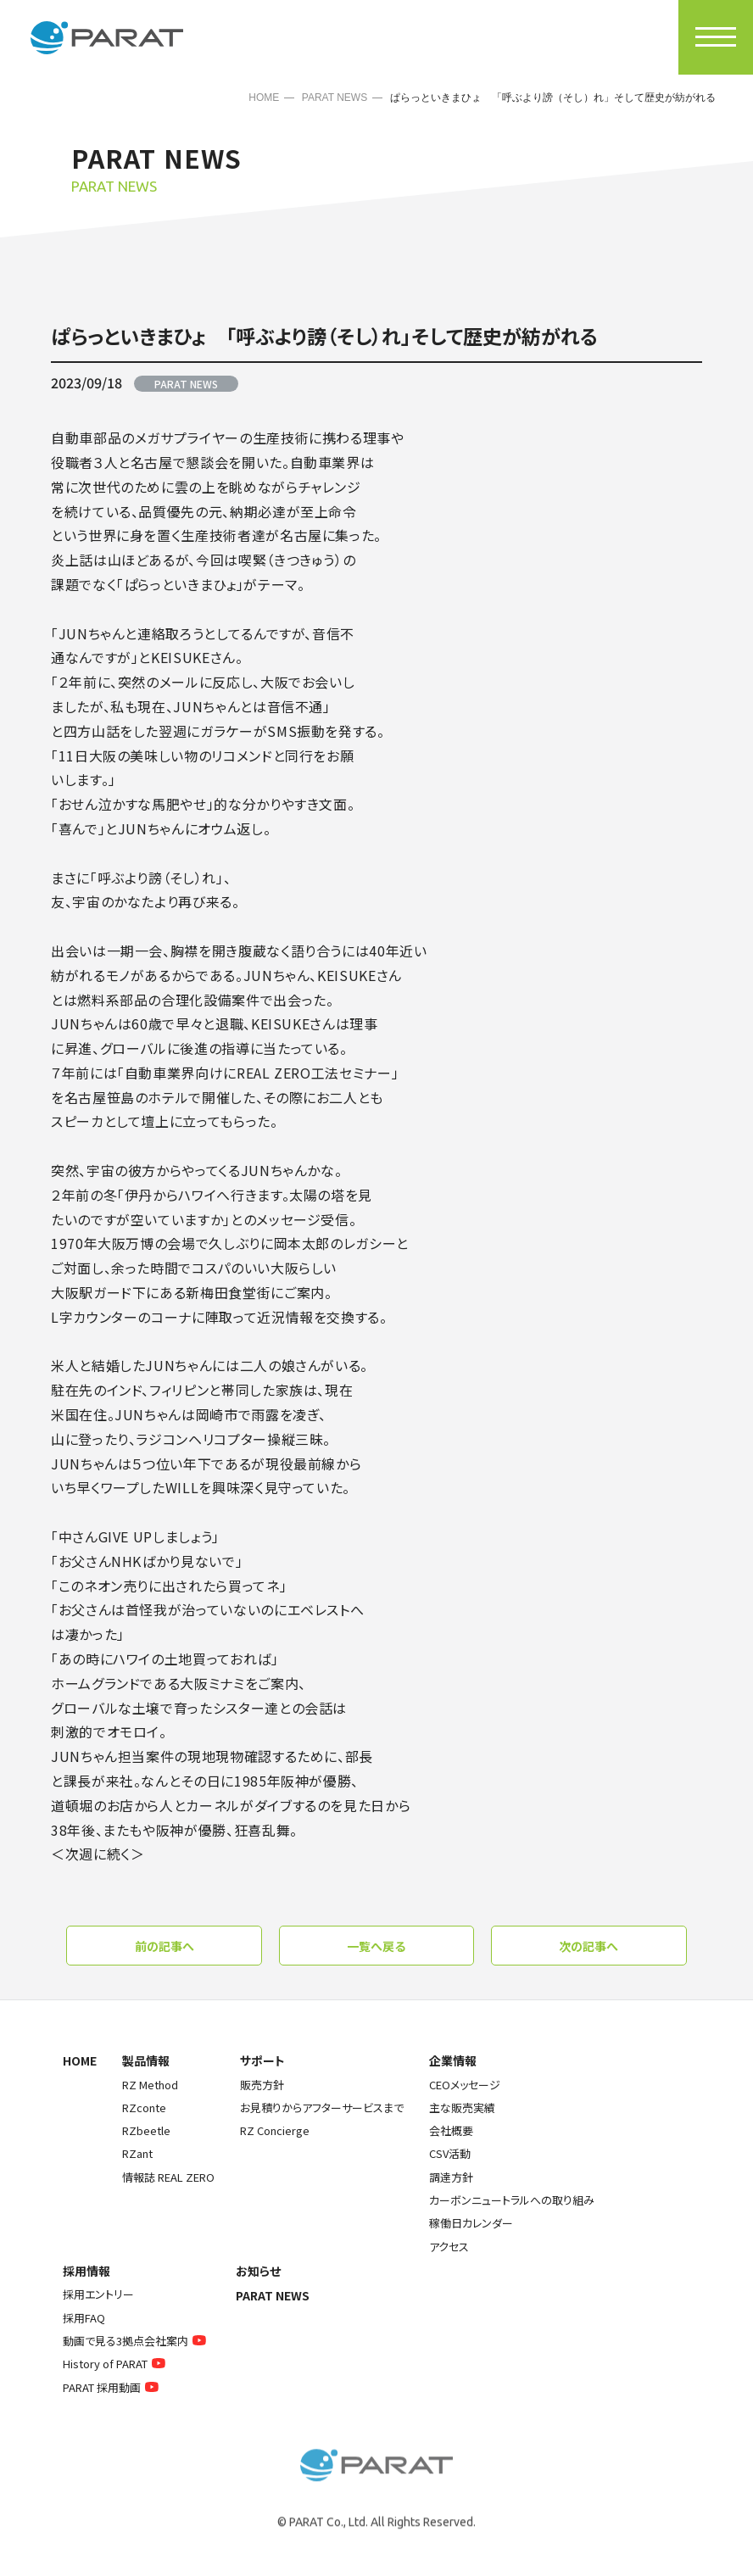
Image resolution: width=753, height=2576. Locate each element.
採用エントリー (98, 2294)
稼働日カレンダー (471, 2223)
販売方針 (262, 2085)
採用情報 (86, 2270)
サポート (262, 2060)
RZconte (144, 2107)
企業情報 (453, 2060)
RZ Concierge (275, 2130)
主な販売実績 (462, 2107)
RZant (137, 2153)
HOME (263, 97)
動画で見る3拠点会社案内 (136, 2341)
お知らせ (258, 2270)
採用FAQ (84, 2318)
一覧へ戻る (376, 1946)
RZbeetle (146, 2130)
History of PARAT (116, 2364)
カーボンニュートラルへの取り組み (511, 2200)
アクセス (449, 2247)
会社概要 (451, 2130)
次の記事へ (588, 1946)
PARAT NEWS (334, 97)
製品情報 (146, 2060)
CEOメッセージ (464, 2085)
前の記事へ (164, 1946)
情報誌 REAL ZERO (168, 2177)
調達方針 (451, 2177)
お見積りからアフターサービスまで (322, 2107)
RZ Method (150, 2085)
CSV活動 (450, 2153)
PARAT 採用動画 (113, 2387)
